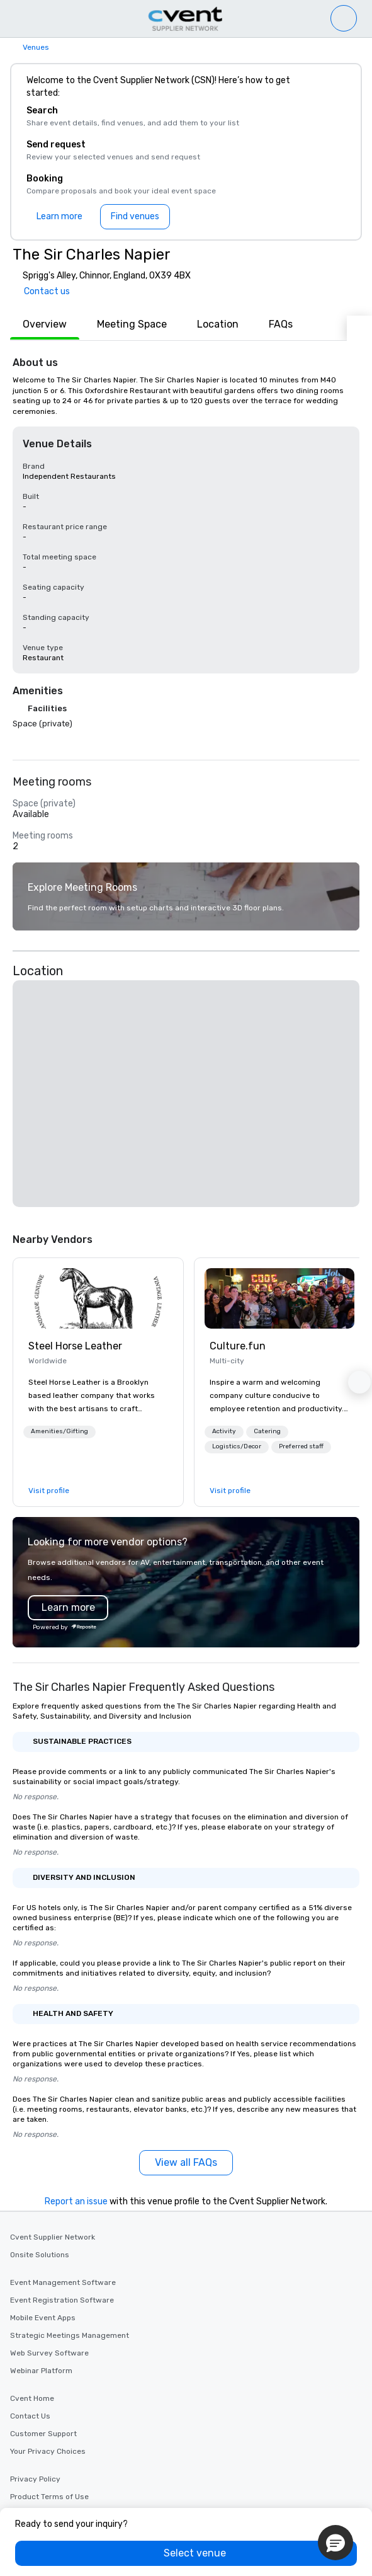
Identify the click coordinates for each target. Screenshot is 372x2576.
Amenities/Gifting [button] (59, 1431)
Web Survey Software (49, 2353)
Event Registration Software (62, 2300)
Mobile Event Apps (43, 2317)
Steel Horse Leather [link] (75, 1346)
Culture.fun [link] (238, 1346)
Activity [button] (224, 1431)
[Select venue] (186, 2553)
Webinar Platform (41, 2370)
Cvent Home (32, 2398)
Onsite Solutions (39, 2254)
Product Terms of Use (49, 2496)
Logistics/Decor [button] (236, 1446)
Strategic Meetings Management (69, 2335)
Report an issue (76, 2201)
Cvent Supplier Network (52, 2237)
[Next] (359, 328)
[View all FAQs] (186, 2162)
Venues (36, 47)
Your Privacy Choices (48, 2451)
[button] (186, 1093)
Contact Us (30, 2416)
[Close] (333, 87)
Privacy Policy (35, 2479)
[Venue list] (343, 18)
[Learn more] (59, 216)
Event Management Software (63, 2282)
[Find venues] (135, 216)
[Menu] (14, 19)
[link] (98, 1298)
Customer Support (43, 2433)
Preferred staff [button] (301, 1446)
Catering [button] (267, 1431)
